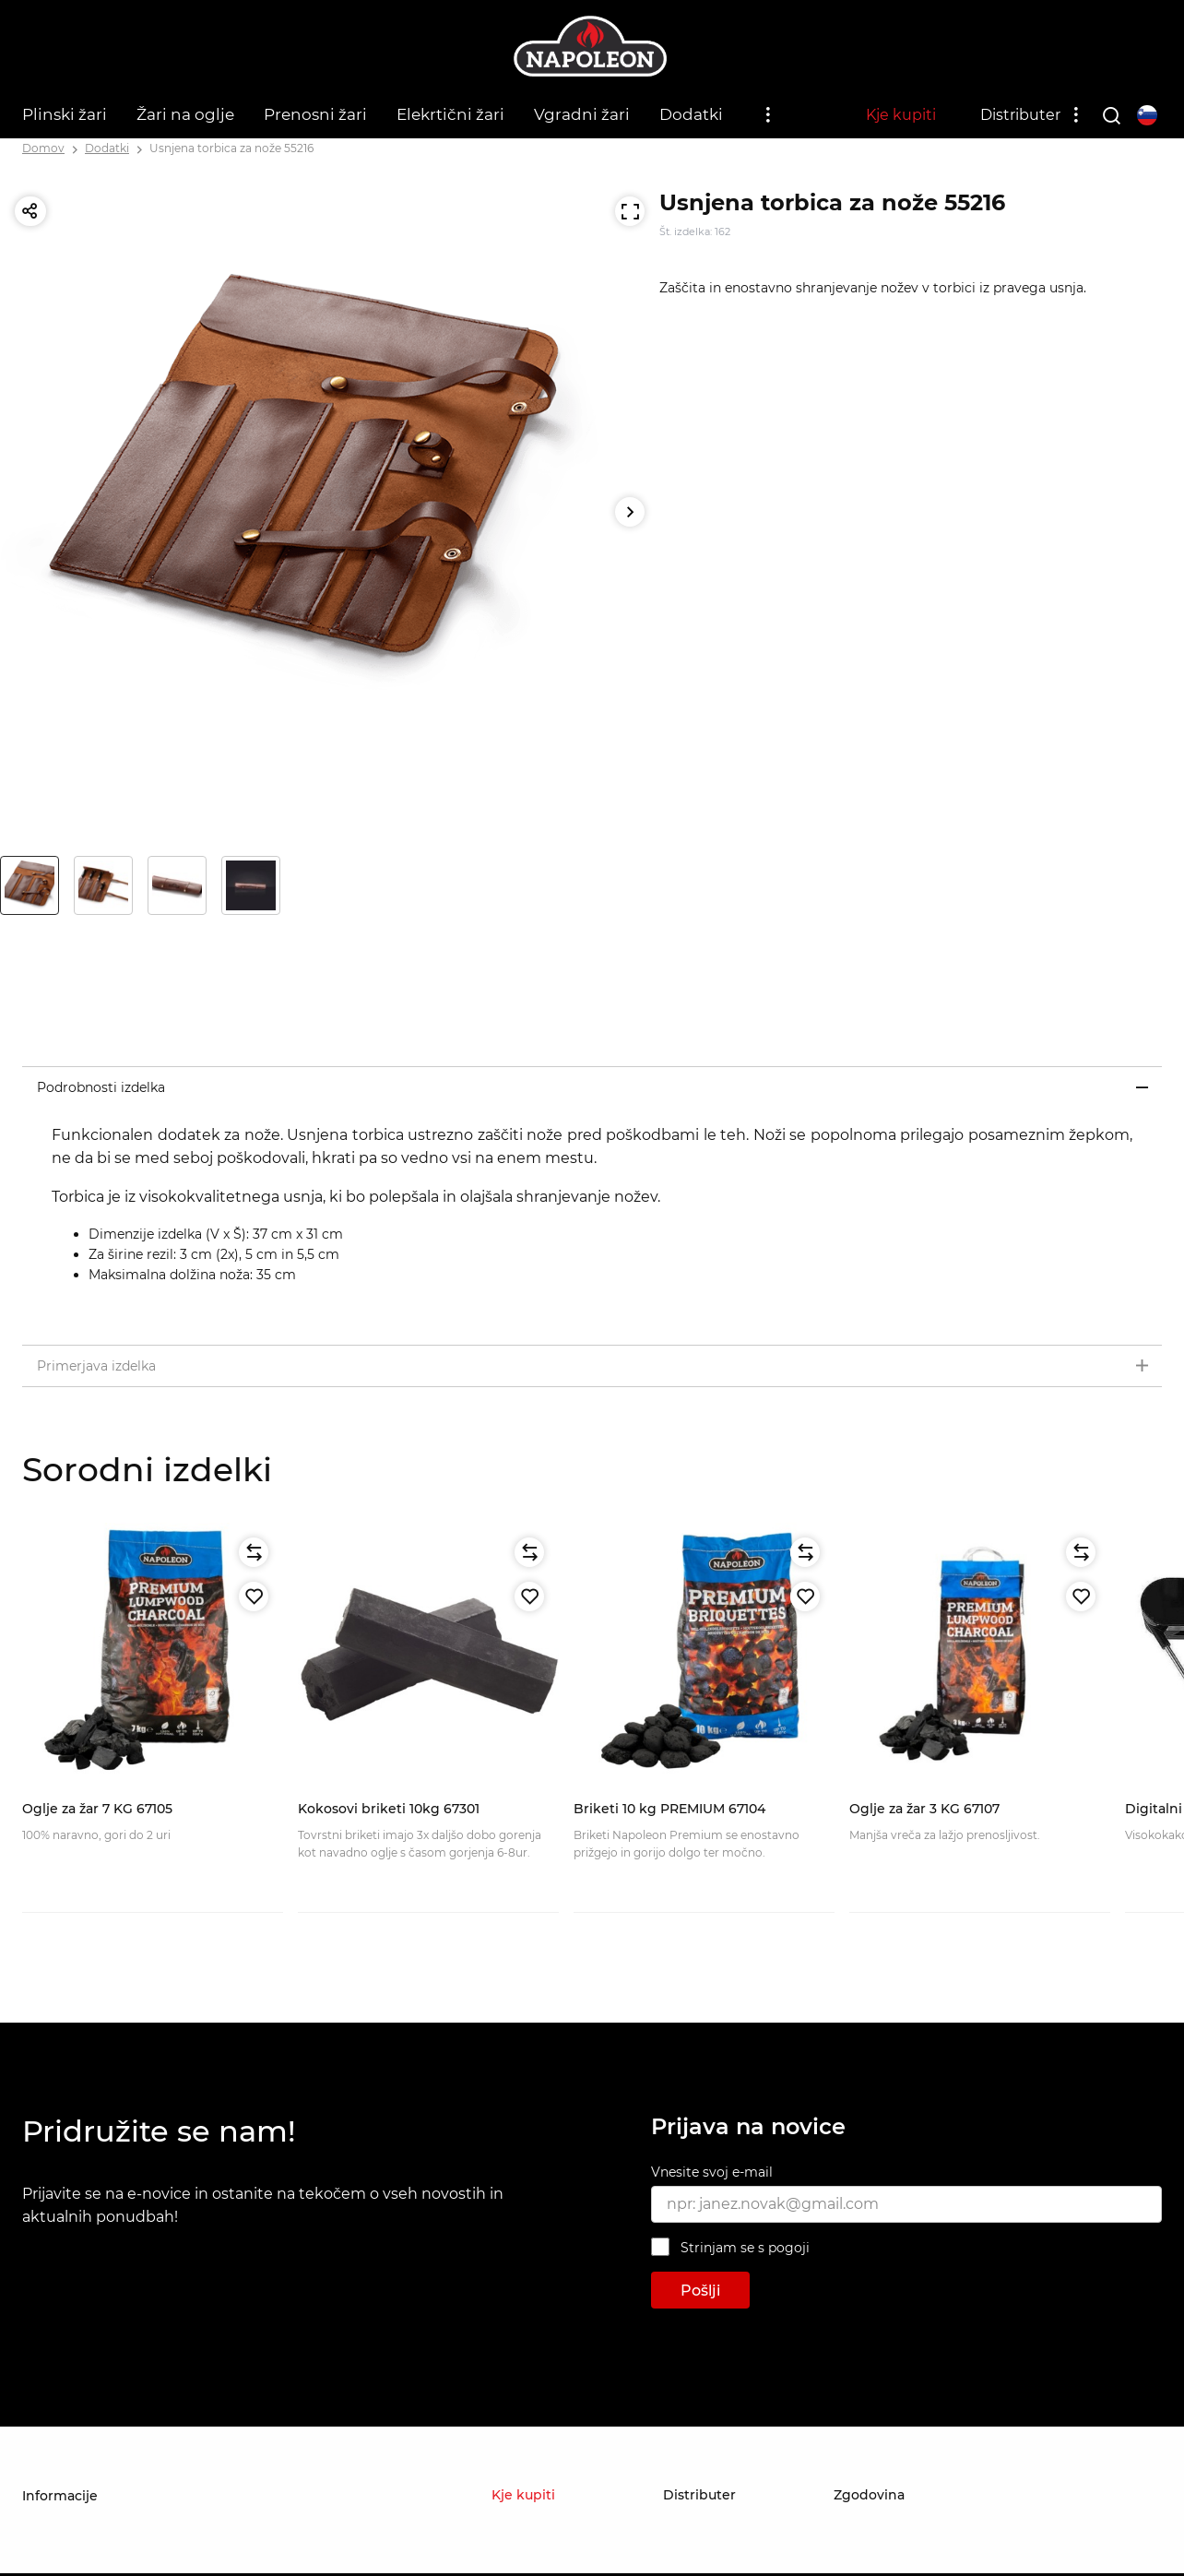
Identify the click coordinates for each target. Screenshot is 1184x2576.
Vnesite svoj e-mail (712, 2172)
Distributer (1020, 115)
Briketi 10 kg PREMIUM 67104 (669, 1808)
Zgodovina (869, 2495)
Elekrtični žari (450, 114)
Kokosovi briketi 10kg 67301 (389, 1808)
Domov (43, 148)
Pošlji (700, 2290)
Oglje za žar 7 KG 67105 (97, 1808)
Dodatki (691, 114)
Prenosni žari (315, 114)
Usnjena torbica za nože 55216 (231, 148)
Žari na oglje (185, 114)
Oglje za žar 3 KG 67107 (924, 1808)
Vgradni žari (582, 114)
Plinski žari (64, 114)
